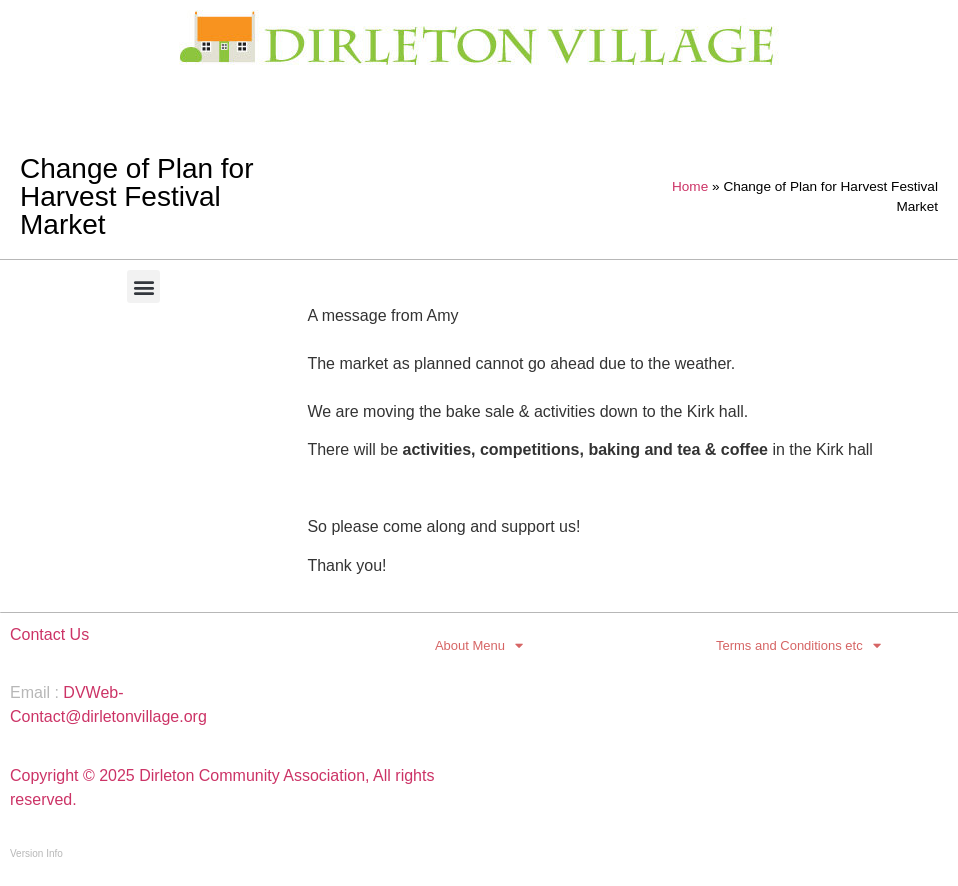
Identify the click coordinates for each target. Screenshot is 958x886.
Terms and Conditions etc (798, 646)
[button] (143, 286)
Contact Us (49, 634)
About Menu (479, 646)
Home (690, 186)
